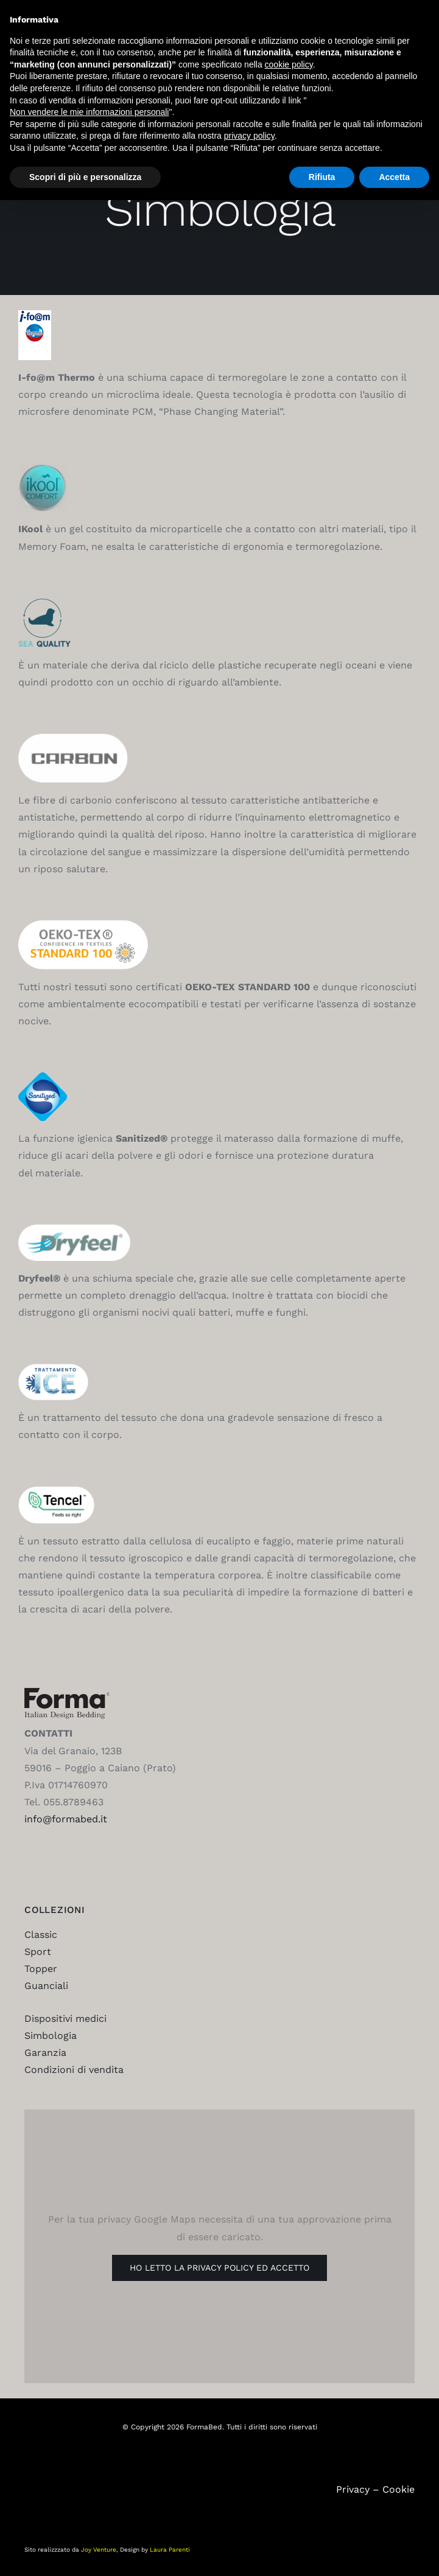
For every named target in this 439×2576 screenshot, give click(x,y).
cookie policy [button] (289, 64)
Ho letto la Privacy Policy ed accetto (219, 2267)
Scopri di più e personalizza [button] (85, 177)
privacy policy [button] (249, 136)
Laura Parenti (170, 2549)
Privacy (353, 2489)
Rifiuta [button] (322, 177)
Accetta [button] (394, 177)
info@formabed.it (65, 1819)
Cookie (398, 2489)
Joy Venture (98, 2549)
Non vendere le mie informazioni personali (89, 112)
